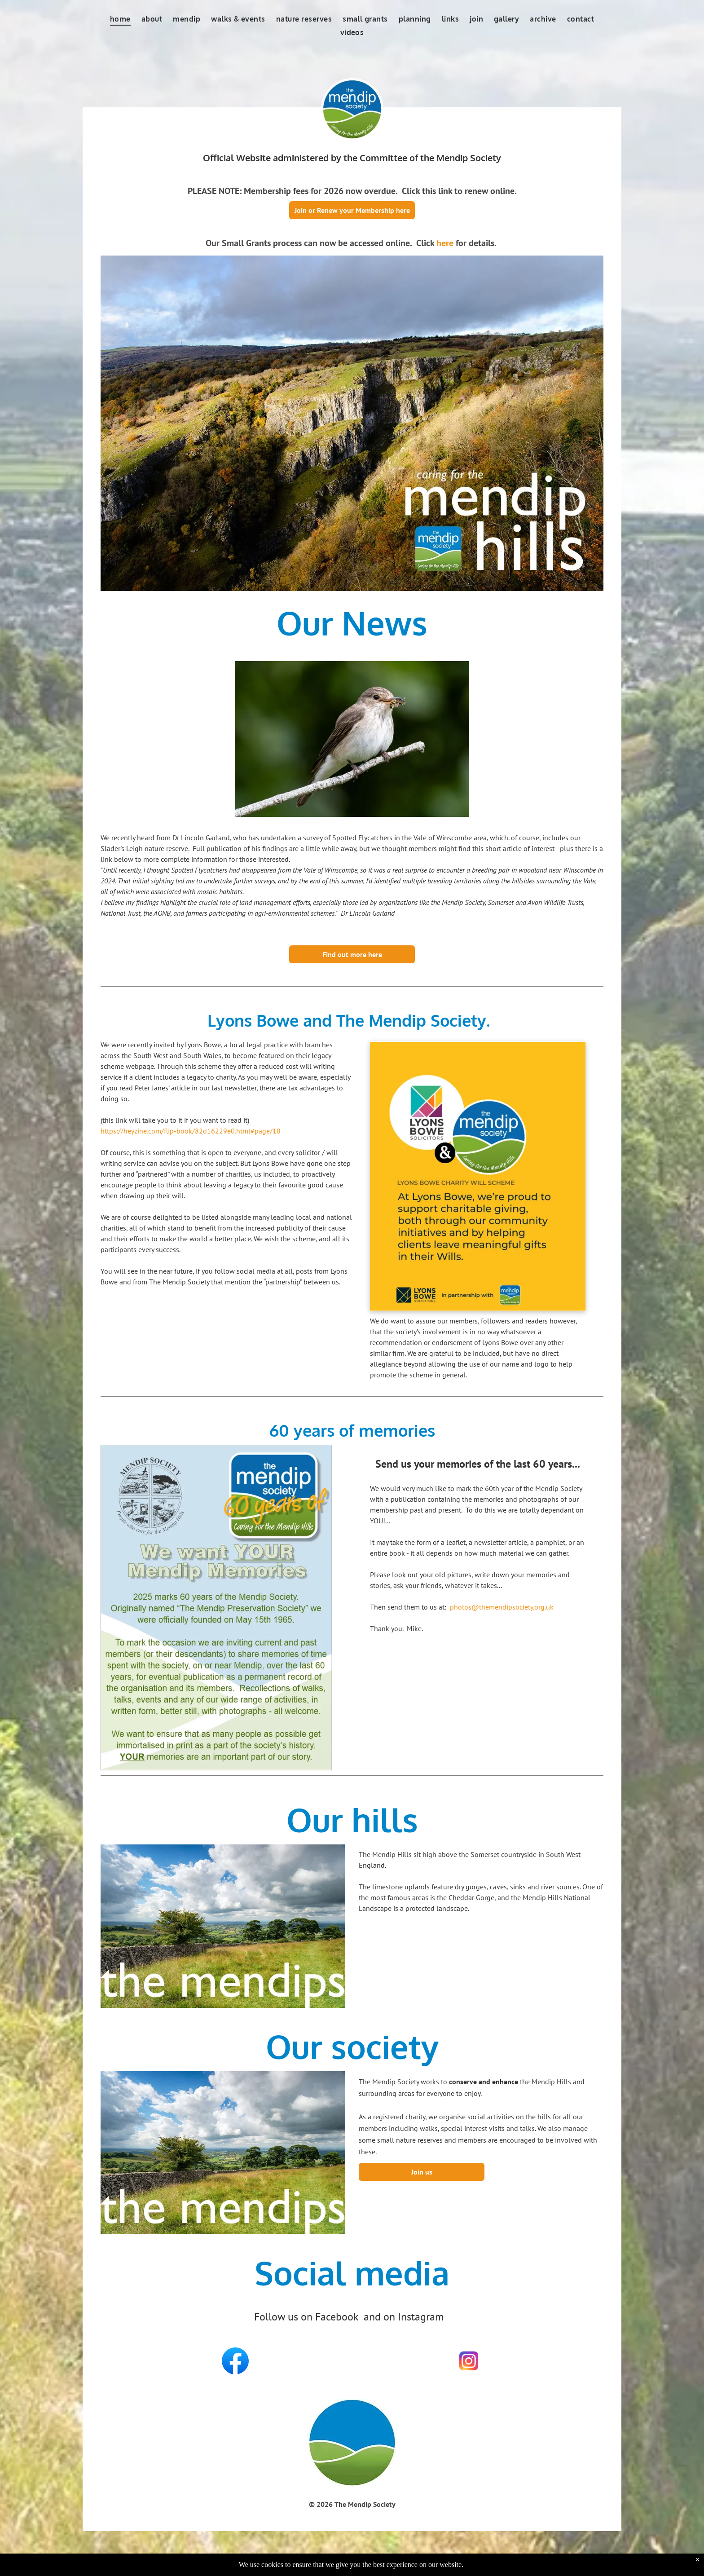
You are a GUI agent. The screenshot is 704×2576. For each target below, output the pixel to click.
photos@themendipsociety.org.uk (502, 1606)
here (444, 243)
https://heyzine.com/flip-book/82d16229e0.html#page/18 (191, 1130)
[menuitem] (120, 19)
